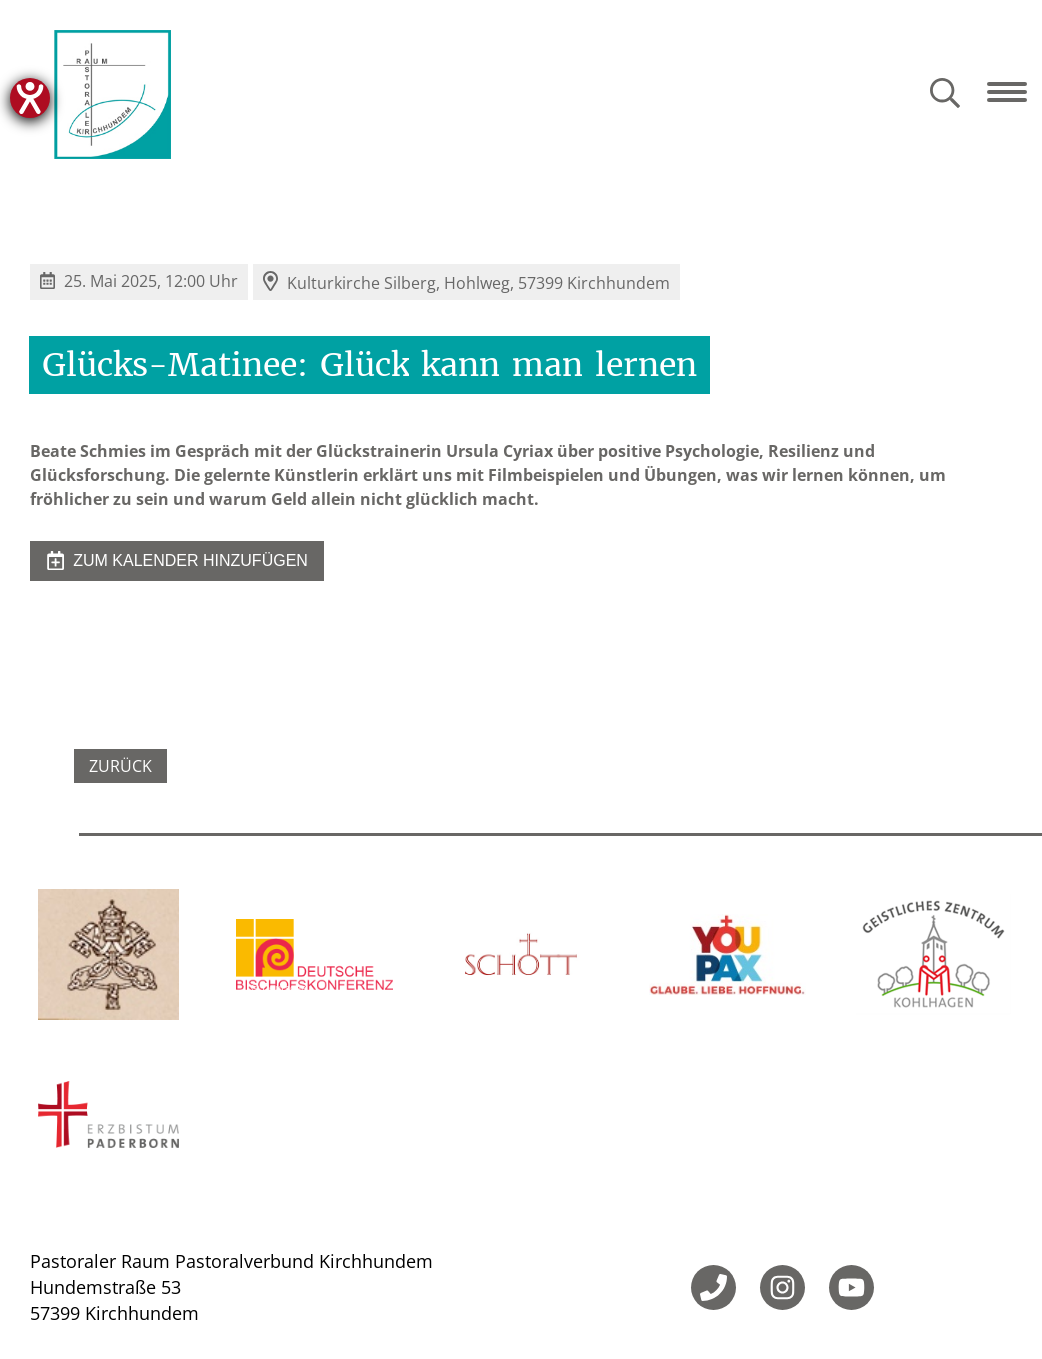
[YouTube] (851, 1287)
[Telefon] (713, 1287)
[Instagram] (782, 1287)
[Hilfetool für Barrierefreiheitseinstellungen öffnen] (30, 98)
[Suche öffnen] (945, 94)
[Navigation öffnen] (1014, 92)
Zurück (120, 766)
